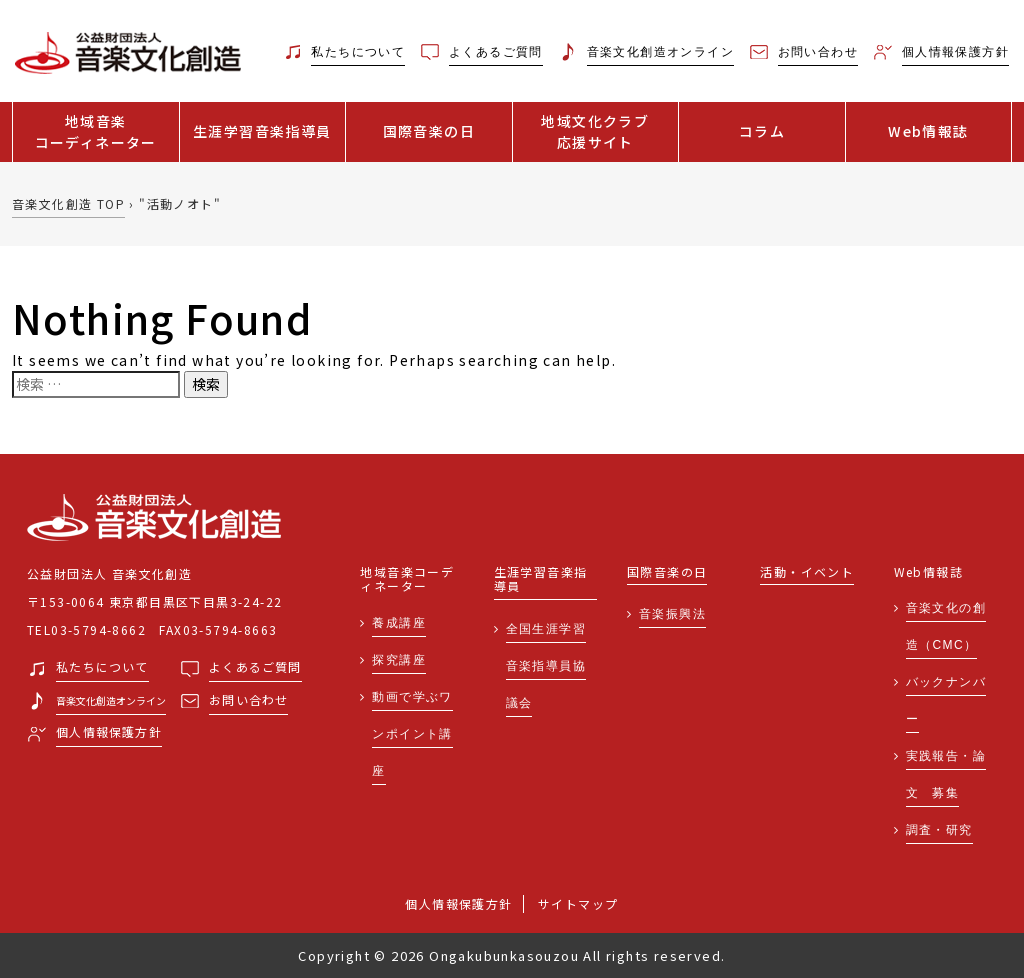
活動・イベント (807, 572)
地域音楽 (96, 132)
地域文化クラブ (596, 132)
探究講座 (399, 660)
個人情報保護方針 (458, 903)
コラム (762, 131)
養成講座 (399, 623)
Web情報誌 (928, 131)
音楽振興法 (672, 614)
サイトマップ (578, 903)
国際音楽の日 (429, 131)
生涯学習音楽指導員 (262, 131)
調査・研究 (939, 830)
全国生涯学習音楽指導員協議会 (546, 666)
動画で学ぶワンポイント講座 (412, 734)
